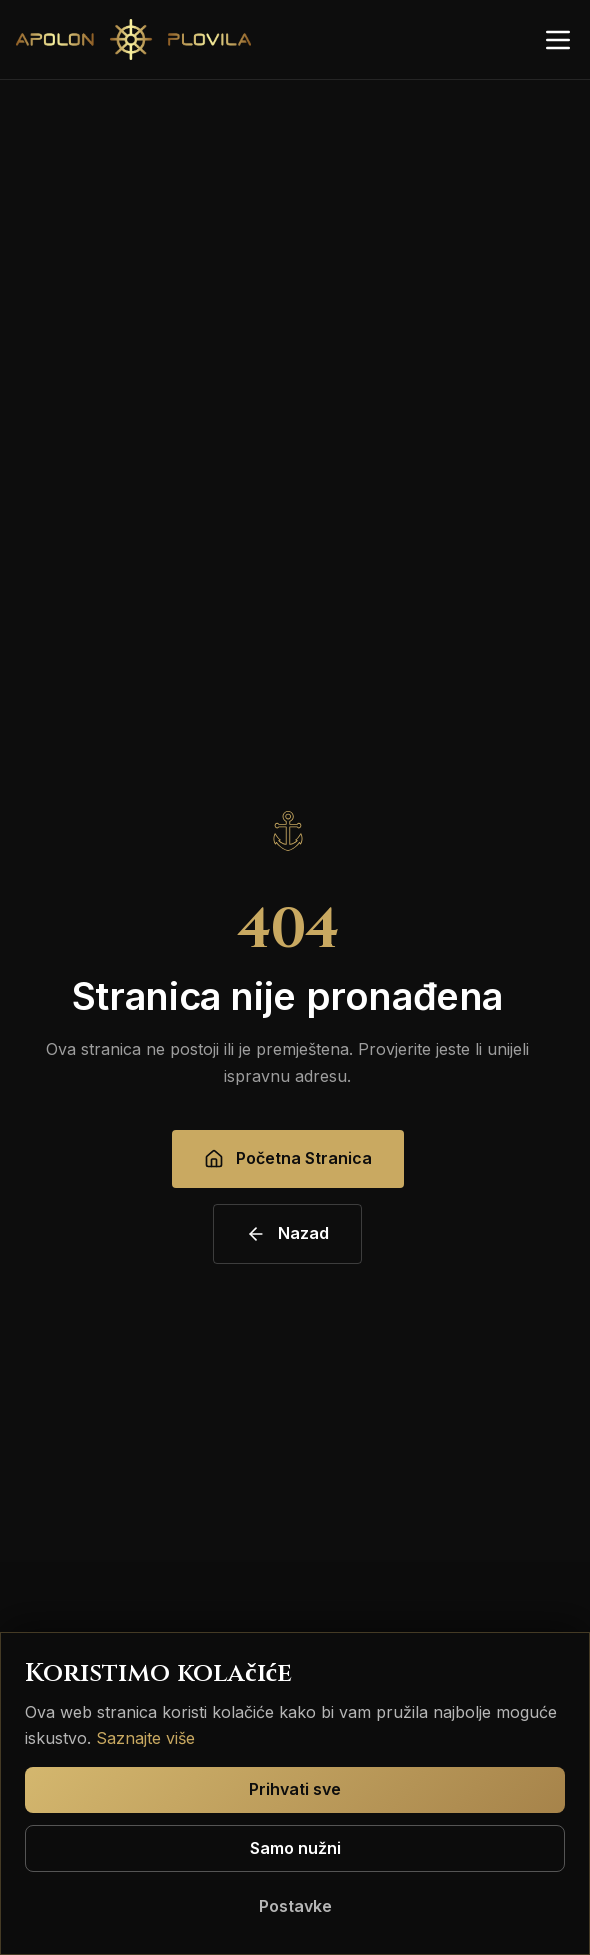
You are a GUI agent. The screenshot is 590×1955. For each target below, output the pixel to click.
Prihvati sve (295, 1789)
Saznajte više (145, 1738)
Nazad (287, 1233)
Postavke (295, 1906)
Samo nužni (295, 1848)
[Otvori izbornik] (558, 40)
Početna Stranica (288, 1158)
